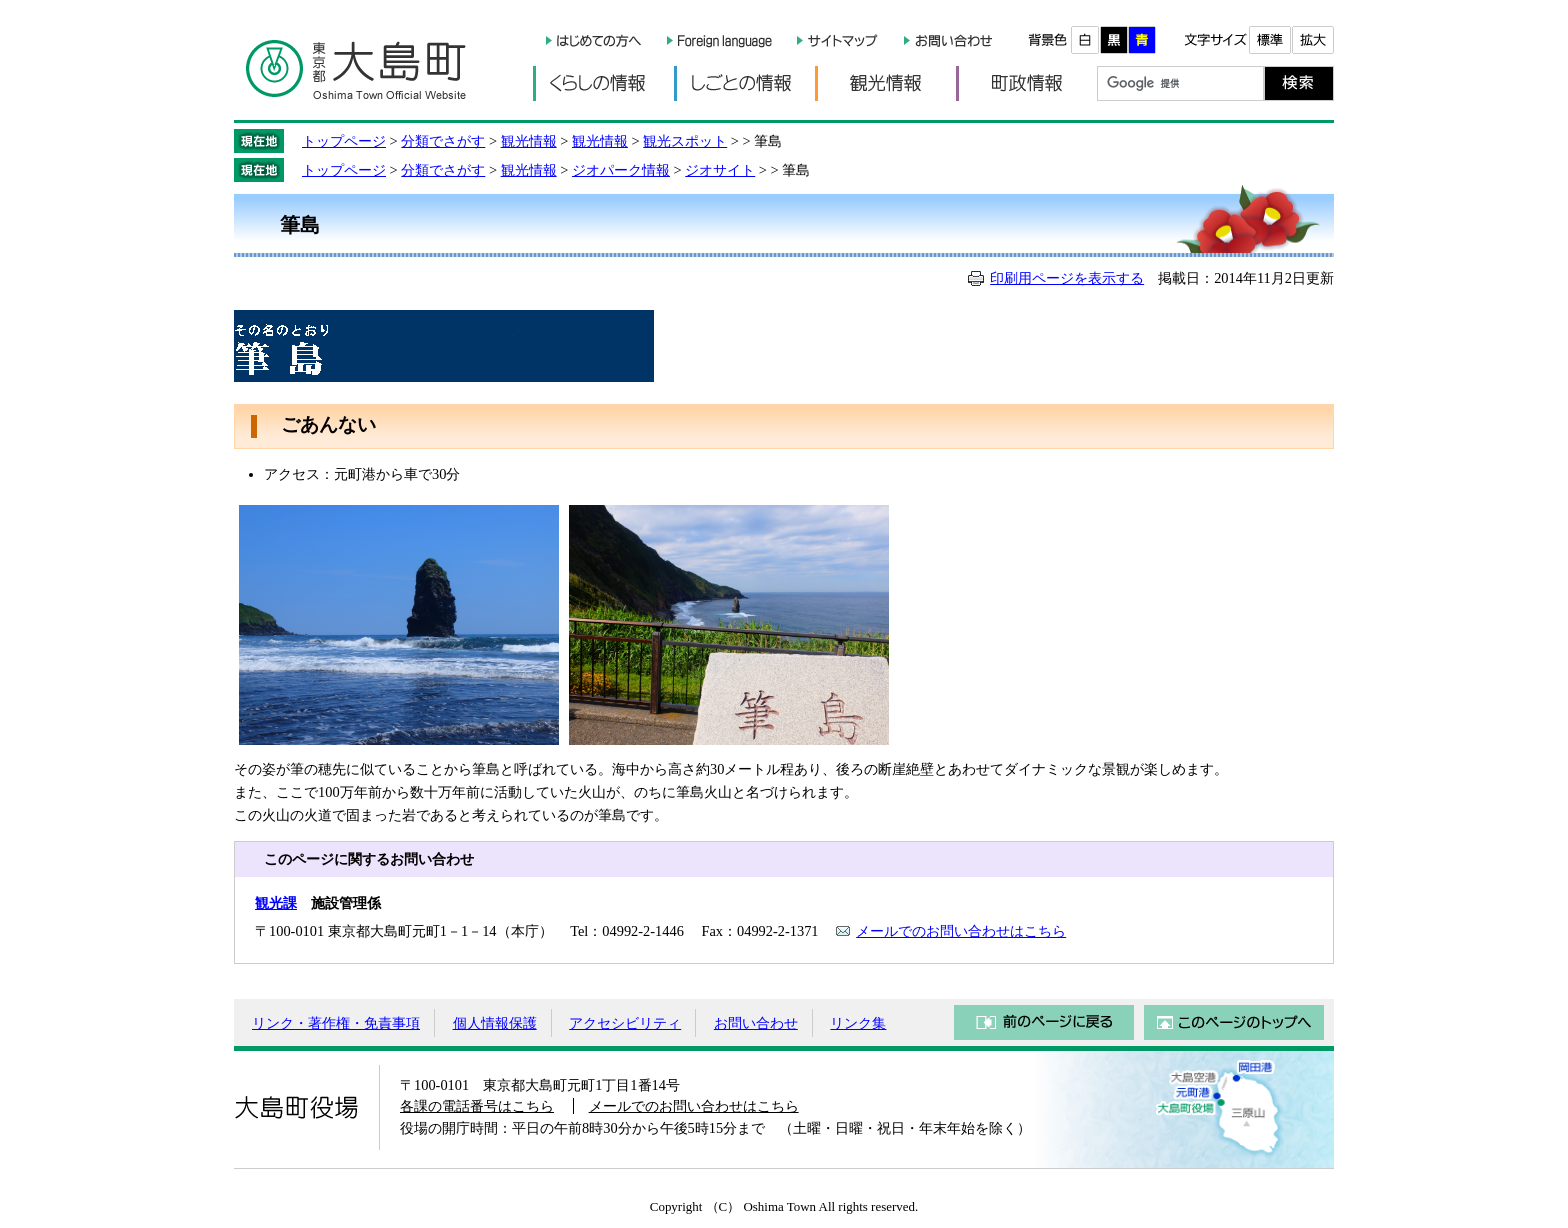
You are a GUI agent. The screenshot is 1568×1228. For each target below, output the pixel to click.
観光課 (276, 903)
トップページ (344, 141)
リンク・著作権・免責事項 (336, 1023)
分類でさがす (443, 141)
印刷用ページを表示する (1067, 278)
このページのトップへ (1234, 1022)
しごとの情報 (744, 83)
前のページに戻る (1044, 1022)
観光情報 (885, 83)
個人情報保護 (495, 1023)
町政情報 (1026, 83)
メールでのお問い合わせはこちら (961, 931)
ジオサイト (720, 170)
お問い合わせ (756, 1023)
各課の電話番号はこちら (477, 1106)
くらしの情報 (603, 83)
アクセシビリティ (625, 1023)
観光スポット (685, 141)
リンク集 (858, 1023)
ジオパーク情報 (621, 170)
